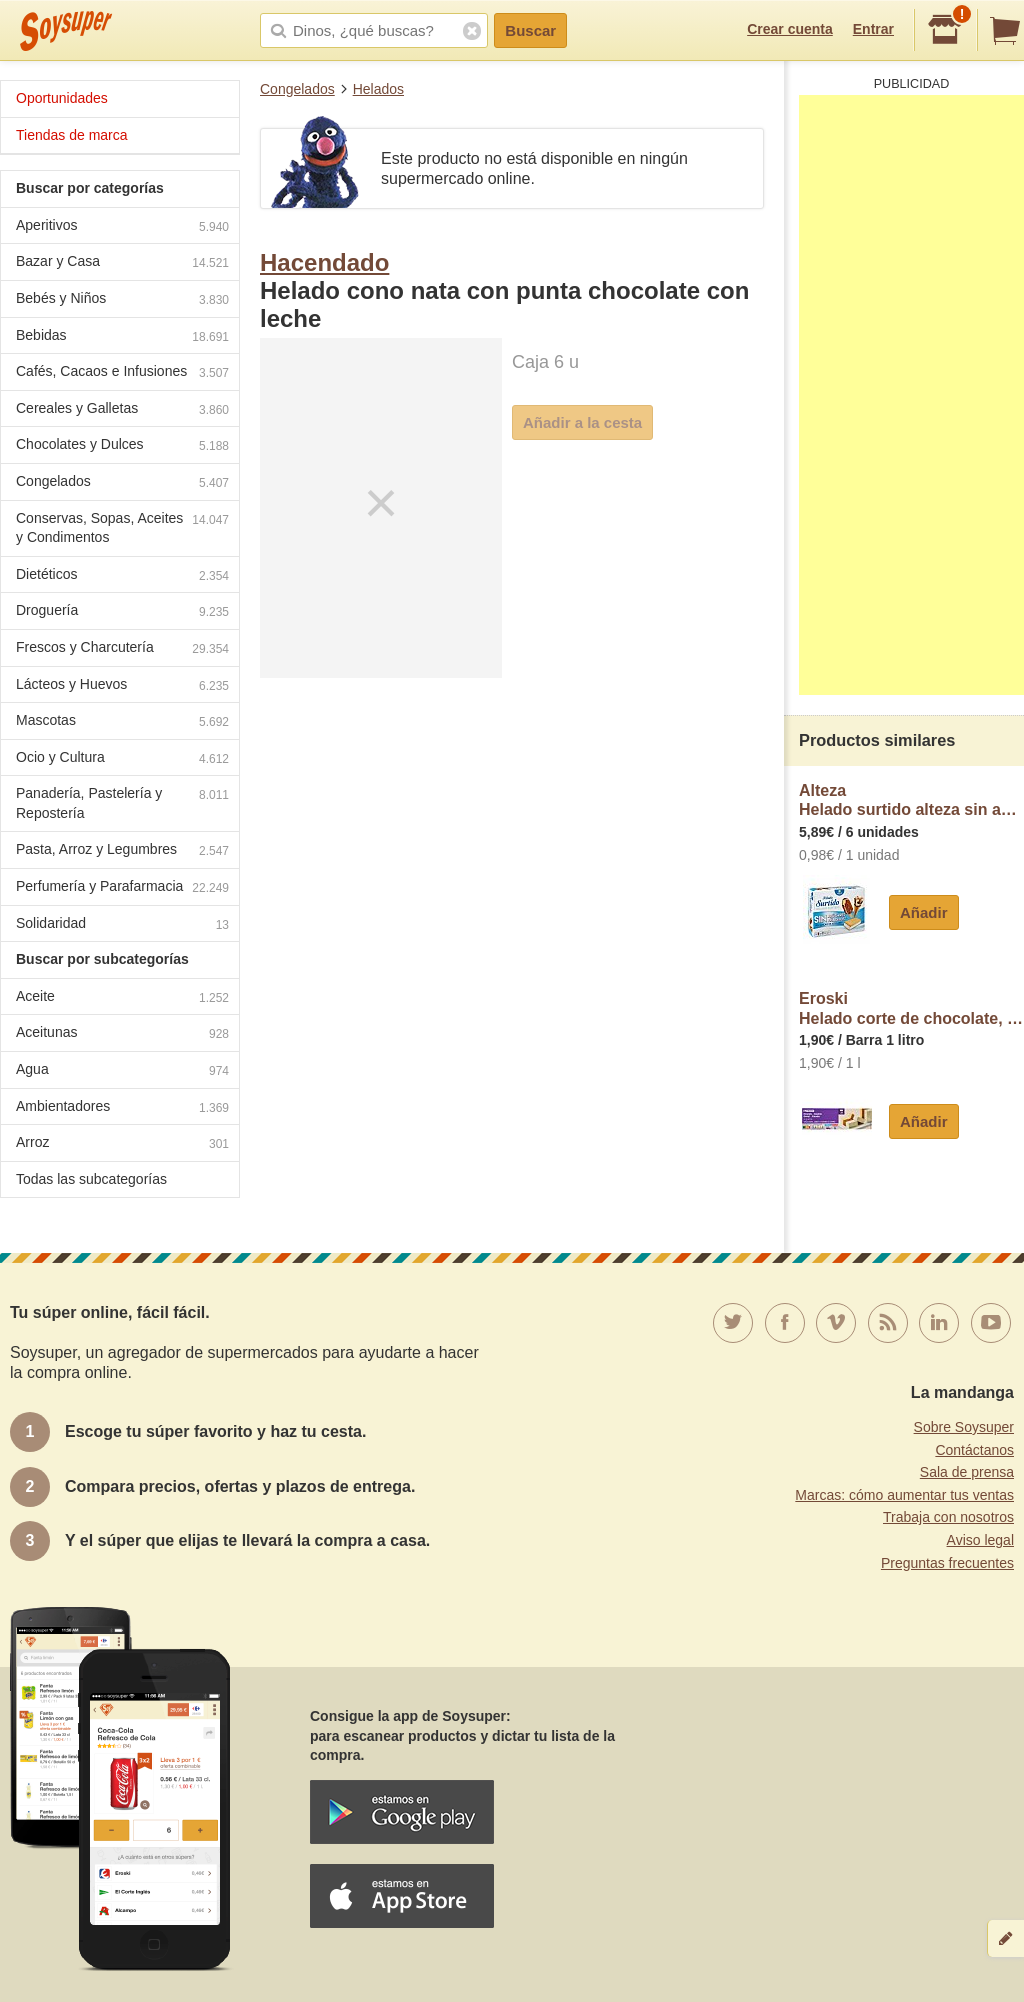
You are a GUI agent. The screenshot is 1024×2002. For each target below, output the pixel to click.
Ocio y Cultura (122, 759)
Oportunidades (62, 98)
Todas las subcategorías (91, 1179)
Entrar (873, 29)
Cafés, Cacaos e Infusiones (122, 373)
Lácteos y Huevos (122, 686)
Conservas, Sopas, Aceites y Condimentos (122, 528)
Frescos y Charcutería (122, 649)
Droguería (122, 612)
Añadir (924, 912)
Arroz (122, 1144)
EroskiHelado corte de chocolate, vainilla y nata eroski (911, 1008)
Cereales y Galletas (122, 410)
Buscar (530, 30)
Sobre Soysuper (964, 1427)
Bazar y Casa (122, 263)
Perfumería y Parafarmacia (122, 888)
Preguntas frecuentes (947, 1563)
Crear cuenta (790, 29)
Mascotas (122, 722)
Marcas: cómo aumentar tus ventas (904, 1495)
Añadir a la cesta (582, 422)
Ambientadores (122, 1108)
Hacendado (324, 262)
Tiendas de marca (72, 135)
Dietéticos (122, 576)
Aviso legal (980, 1540)
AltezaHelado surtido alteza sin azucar (911, 800)
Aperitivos (122, 227)
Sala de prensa (967, 1472)
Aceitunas (122, 1034)
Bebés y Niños (122, 300)
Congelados (297, 89)
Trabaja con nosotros (948, 1517)
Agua (122, 1071)
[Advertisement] (911, 395)
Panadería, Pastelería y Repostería (122, 803)
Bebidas (122, 337)
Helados (378, 89)
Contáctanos (974, 1450)
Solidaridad (122, 925)
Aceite (122, 998)
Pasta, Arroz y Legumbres (122, 851)
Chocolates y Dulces (122, 446)
